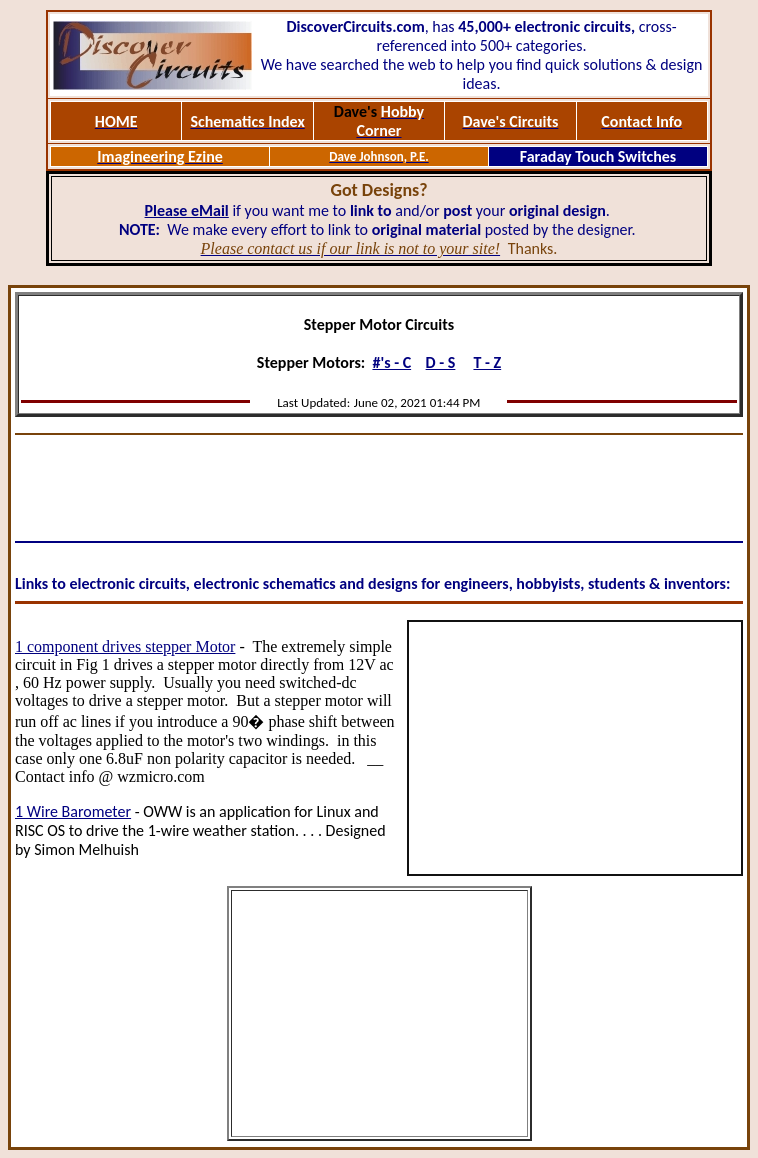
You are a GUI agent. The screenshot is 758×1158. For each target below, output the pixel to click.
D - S (441, 362)
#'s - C (391, 362)
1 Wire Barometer (73, 811)
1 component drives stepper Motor (125, 646)
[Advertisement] (379, 488)
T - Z (487, 362)
